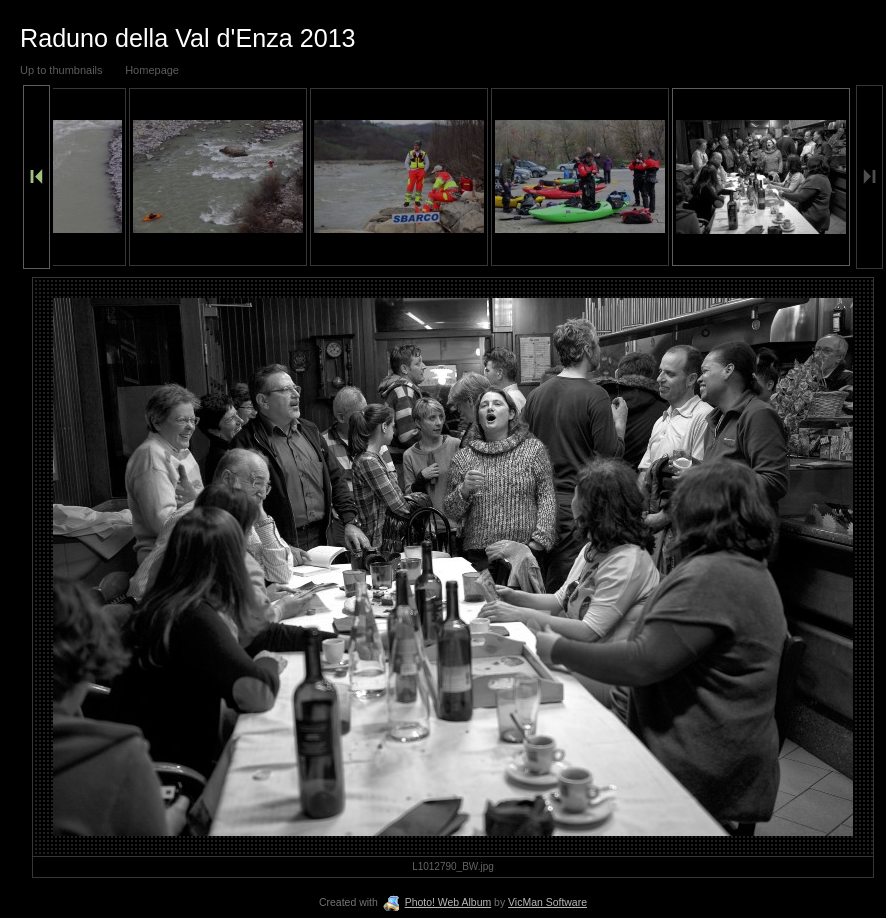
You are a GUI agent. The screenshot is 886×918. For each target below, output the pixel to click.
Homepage (152, 70)
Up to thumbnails (61, 70)
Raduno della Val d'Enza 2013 (188, 38)
